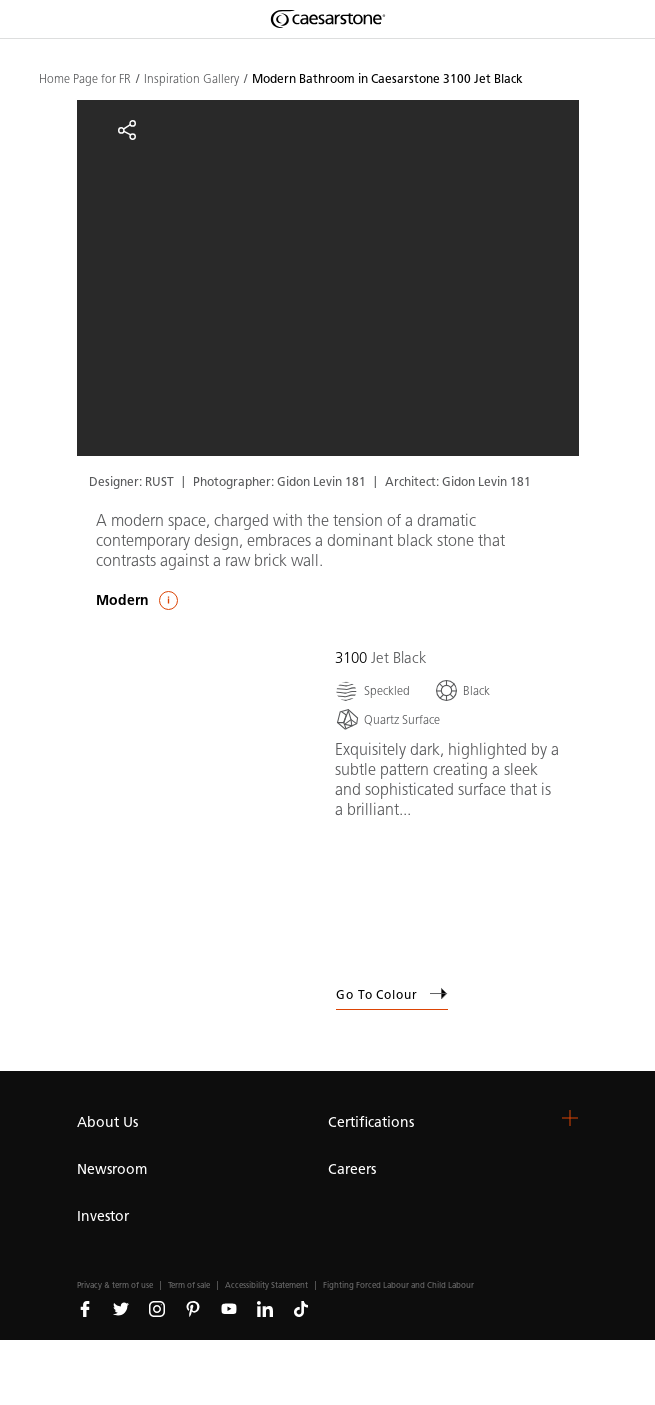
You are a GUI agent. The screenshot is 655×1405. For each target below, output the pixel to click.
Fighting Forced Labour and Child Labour (398, 1285)
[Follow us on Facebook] (85, 1308)
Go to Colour (392, 994)
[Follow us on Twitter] (121, 1308)
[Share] (127, 130)
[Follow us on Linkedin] (265, 1308)
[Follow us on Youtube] (229, 1308)
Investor (103, 1216)
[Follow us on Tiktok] (301, 1308)
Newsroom (112, 1169)
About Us (107, 1122)
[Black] (462, 690)
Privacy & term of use (115, 1285)
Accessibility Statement (266, 1285)
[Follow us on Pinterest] (193, 1308)
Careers (352, 1169)
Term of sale (189, 1285)
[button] (570, 1118)
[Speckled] (372, 690)
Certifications (371, 1122)
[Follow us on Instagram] (157, 1308)
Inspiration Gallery (191, 79)
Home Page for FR (85, 79)
